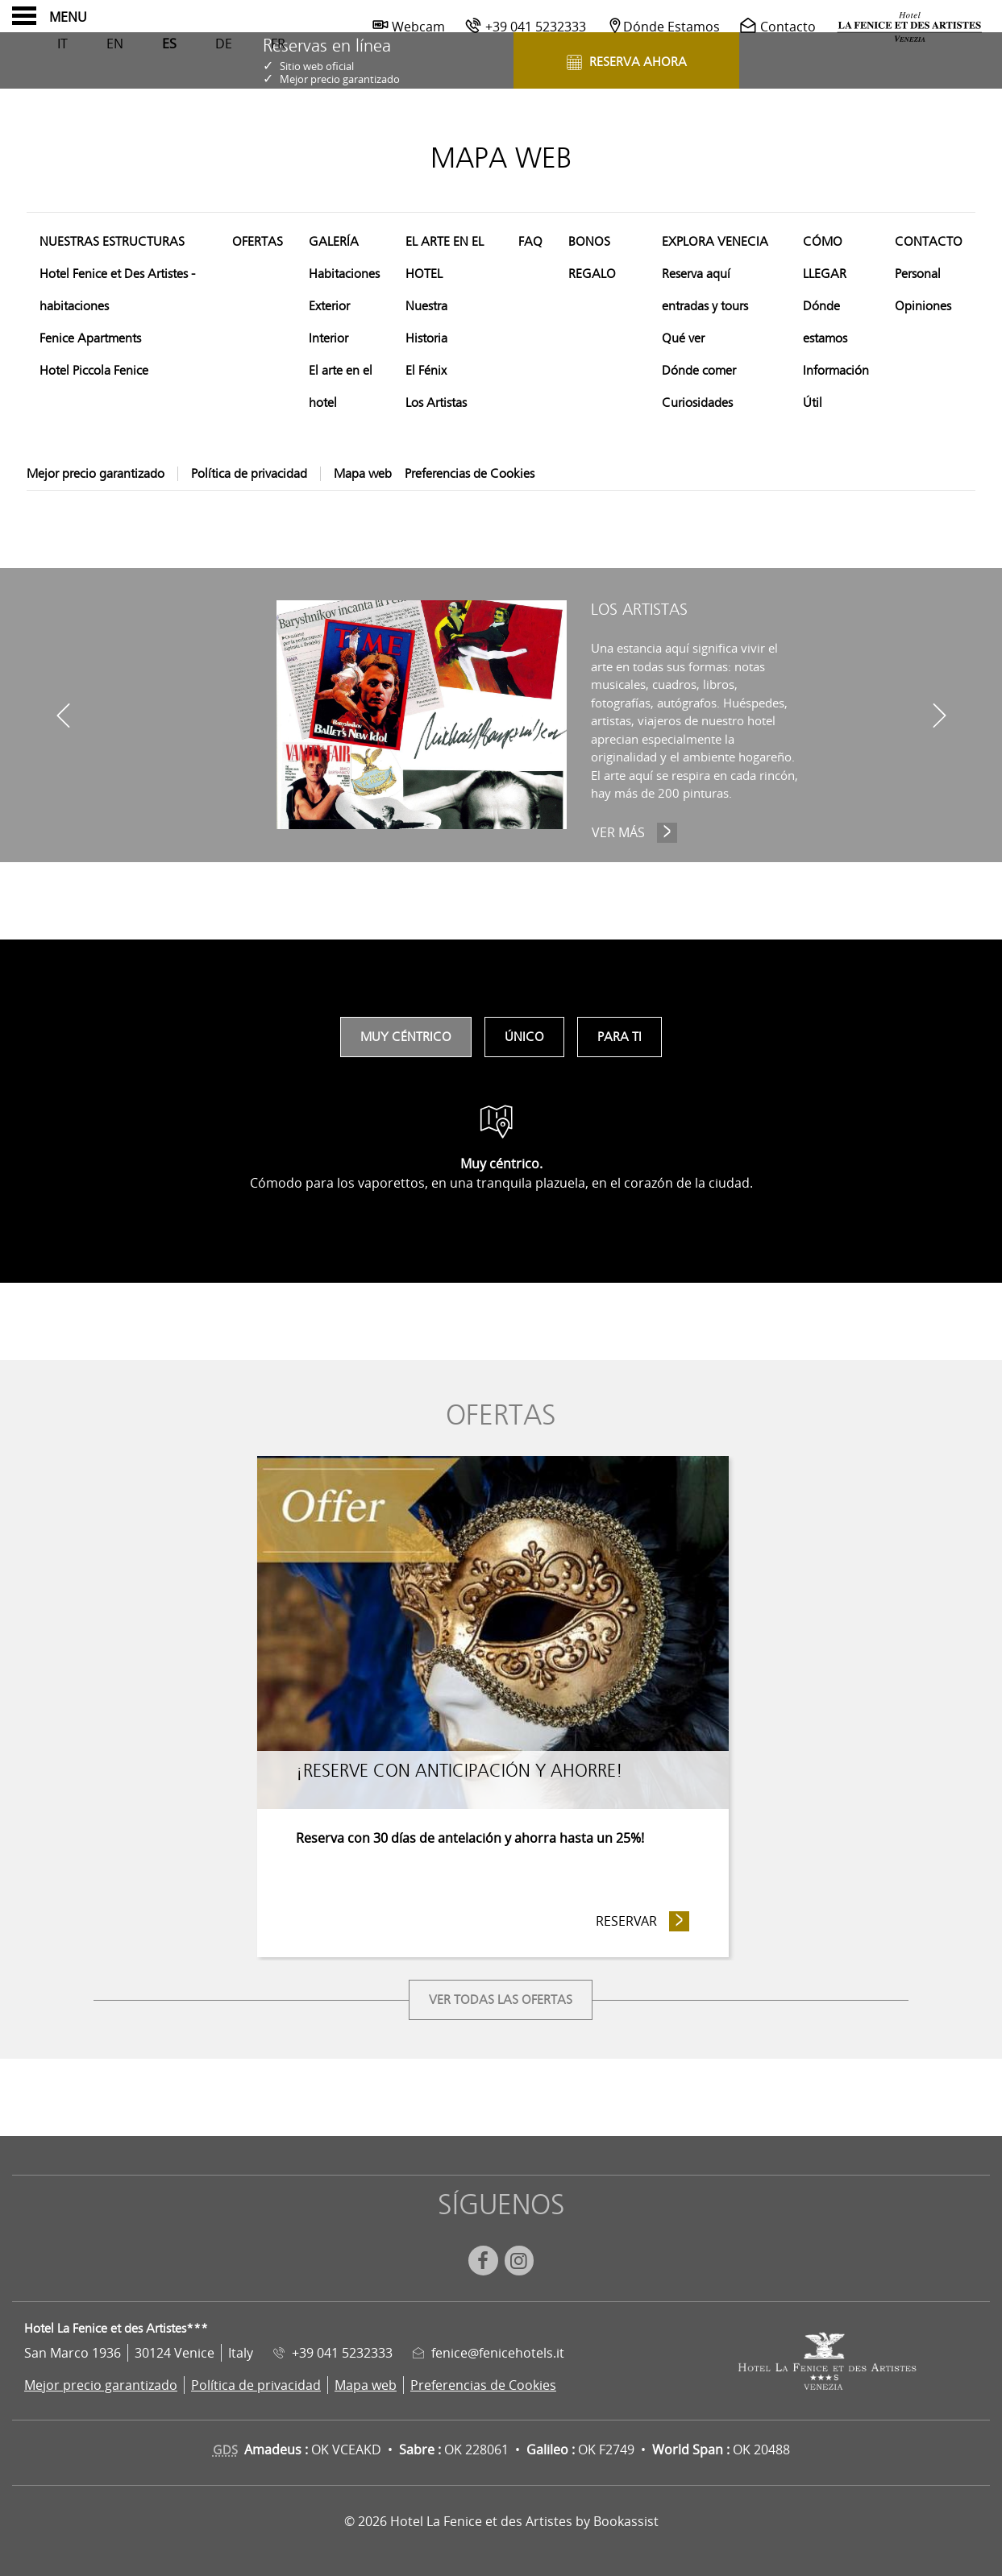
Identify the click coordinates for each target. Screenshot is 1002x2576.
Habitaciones (344, 274)
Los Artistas (436, 403)
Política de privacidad (249, 474)
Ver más (636, 832)
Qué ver (683, 338)
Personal (918, 274)
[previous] (63, 715)
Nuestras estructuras (112, 241)
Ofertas (257, 241)
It (62, 43)
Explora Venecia (715, 241)
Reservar (643, 1920)
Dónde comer (699, 370)
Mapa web (363, 474)
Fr (278, 43)
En (114, 43)
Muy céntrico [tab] (405, 1037)
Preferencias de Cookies (469, 474)
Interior (328, 338)
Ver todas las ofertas (500, 2000)
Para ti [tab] (619, 1037)
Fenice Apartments (90, 338)
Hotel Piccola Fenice (93, 370)
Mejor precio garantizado (95, 474)
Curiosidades (697, 403)
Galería (334, 241)
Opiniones (923, 306)
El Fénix (426, 370)
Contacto (929, 241)
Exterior (329, 306)
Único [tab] (524, 1037)
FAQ (530, 241)
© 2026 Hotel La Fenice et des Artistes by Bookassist (501, 2521)
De (223, 43)
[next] (939, 715)
